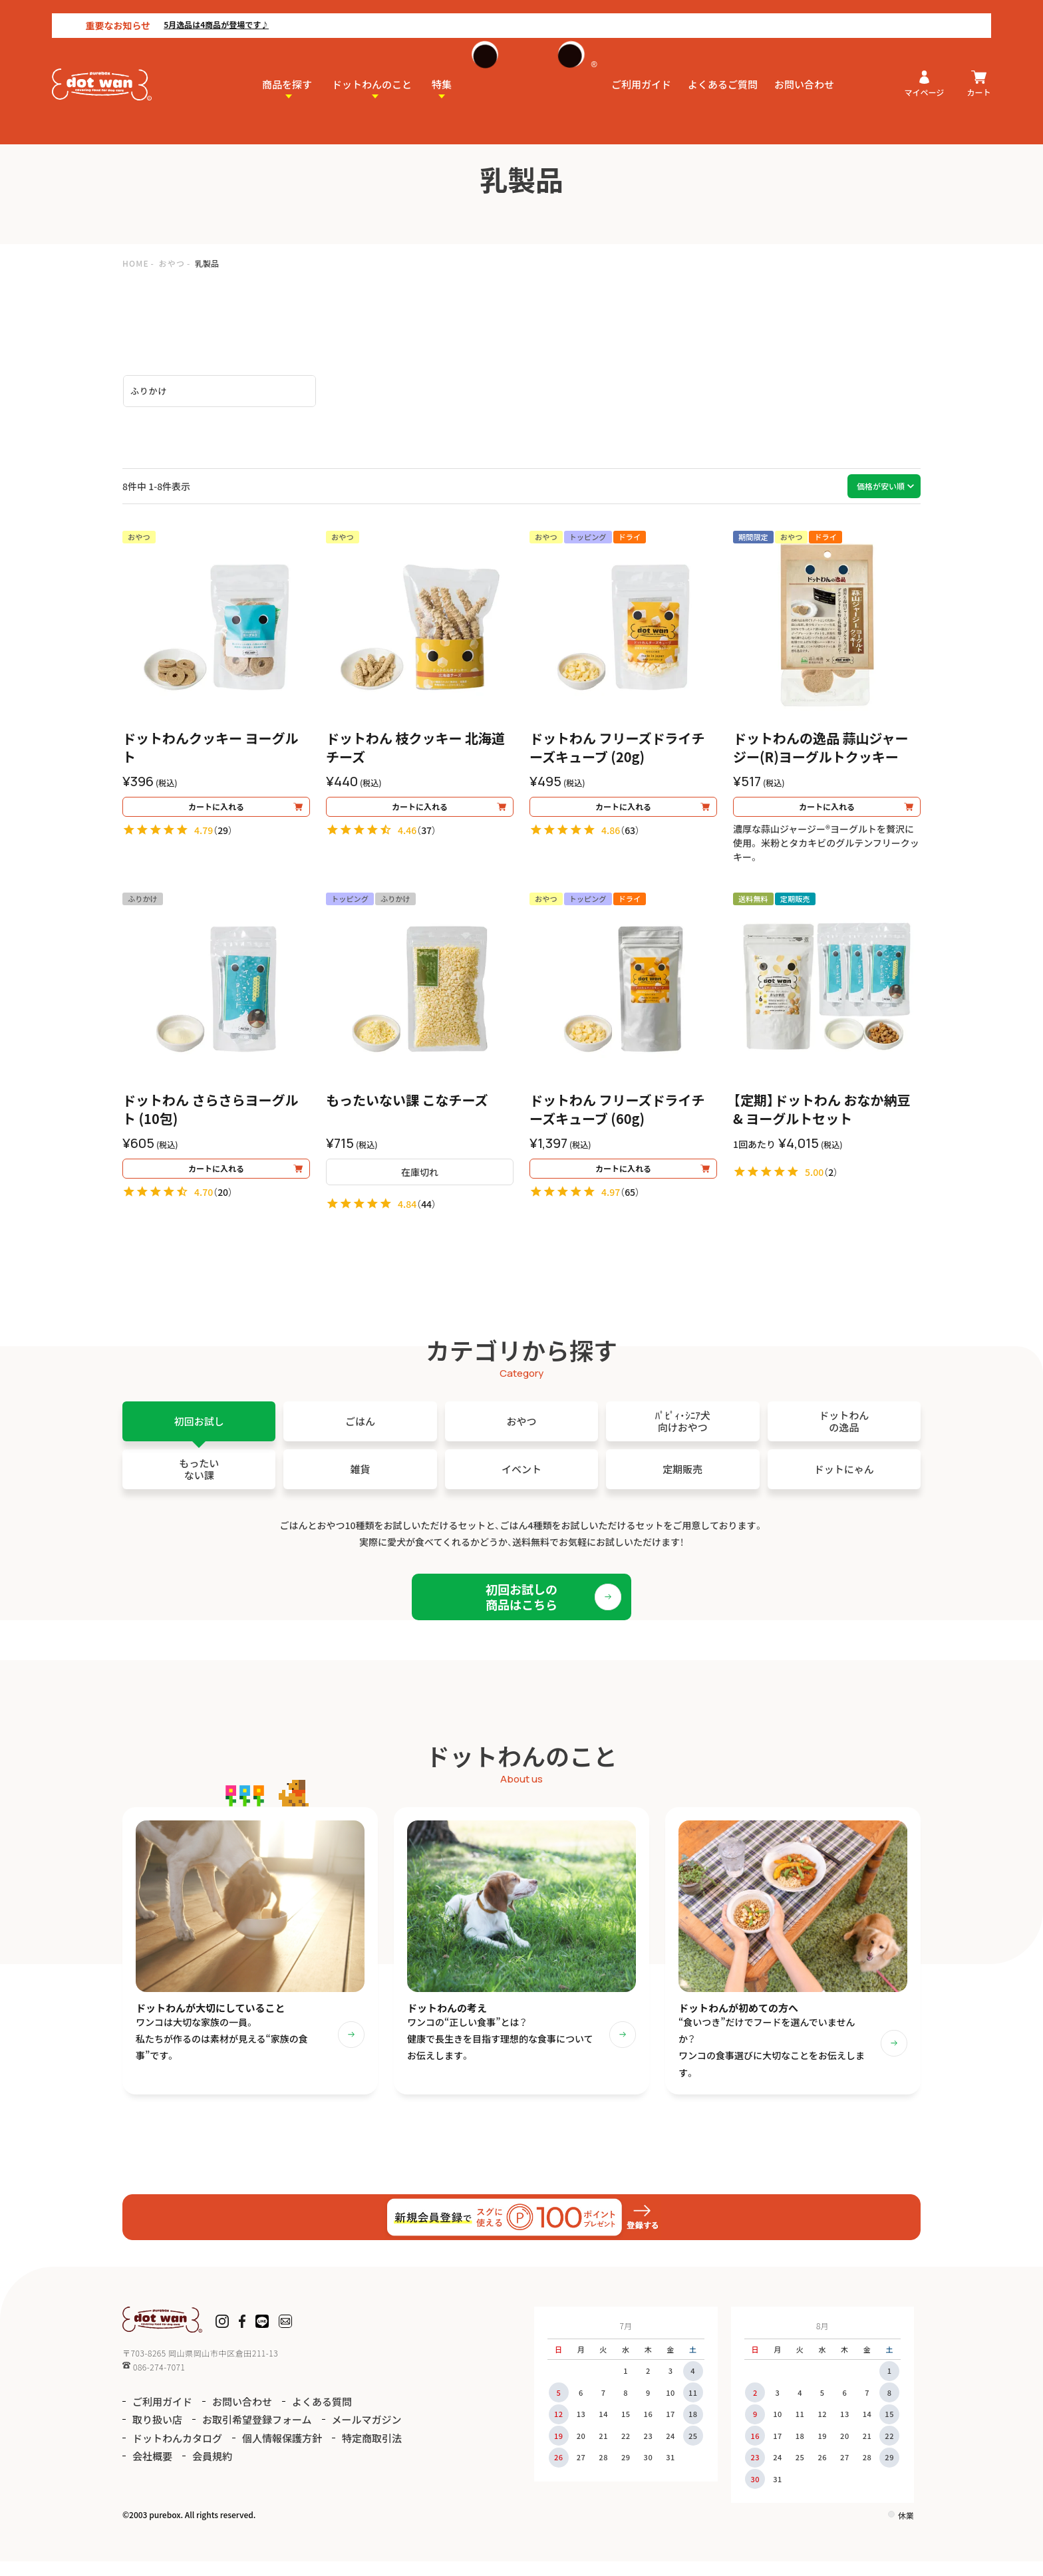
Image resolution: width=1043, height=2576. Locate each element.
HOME (135, 263)
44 (426, 1210)
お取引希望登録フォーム (257, 2434)
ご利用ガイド (641, 71)
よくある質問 (322, 2415)
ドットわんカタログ (177, 2452)
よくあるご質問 (723, 71)
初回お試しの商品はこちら (521, 1603)
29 (223, 836)
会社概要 (152, 2471)
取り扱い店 (157, 2434)
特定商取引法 (372, 2452)
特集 (442, 71)
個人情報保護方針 (282, 2452)
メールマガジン (367, 2434)
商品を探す (287, 71)
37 (426, 836)
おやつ (172, 263)
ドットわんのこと (372, 71)
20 (223, 1205)
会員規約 (212, 2471)
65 (630, 1205)
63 (630, 836)
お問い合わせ (804, 71)
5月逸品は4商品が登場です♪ (164, 11)
